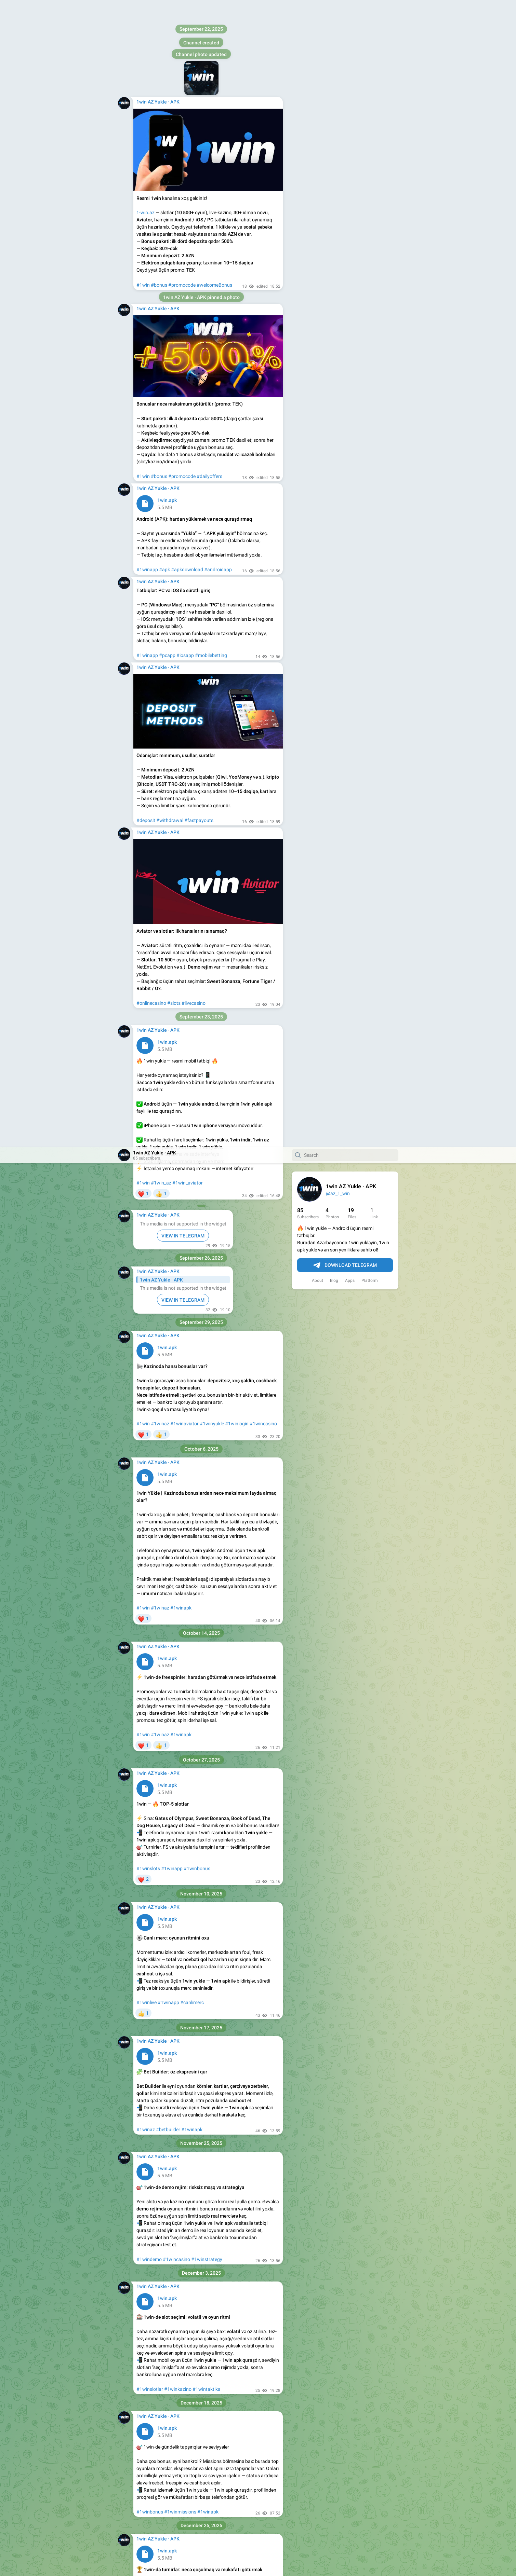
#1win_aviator (187, 36)
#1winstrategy (206, 1112)
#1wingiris (147, 1866)
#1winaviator (184, 276)
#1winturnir (148, 1487)
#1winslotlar (149, 1242)
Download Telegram (345, 118)
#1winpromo (150, 1621)
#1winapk (180, 461)
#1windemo (149, 1112)
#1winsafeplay (152, 1744)
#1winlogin (237, 276)
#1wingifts (176, 1621)
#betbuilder (168, 982)
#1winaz (160, 276)
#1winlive (146, 855)
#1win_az (161, 36)
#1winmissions (180, 1365)
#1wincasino (263, 276)
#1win (143, 36)
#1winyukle (212, 276)
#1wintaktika (207, 1242)
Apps (350, 133)
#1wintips (192, 1866)
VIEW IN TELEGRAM (182, 89)
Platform (369, 133)
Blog (334, 133)
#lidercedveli (175, 1487)
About (317, 133)
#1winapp (172, 721)
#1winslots (148, 721)
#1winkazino (177, 1242)
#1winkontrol (183, 1744)
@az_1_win (338, 46)
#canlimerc (192, 855)
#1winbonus (197, 721)
